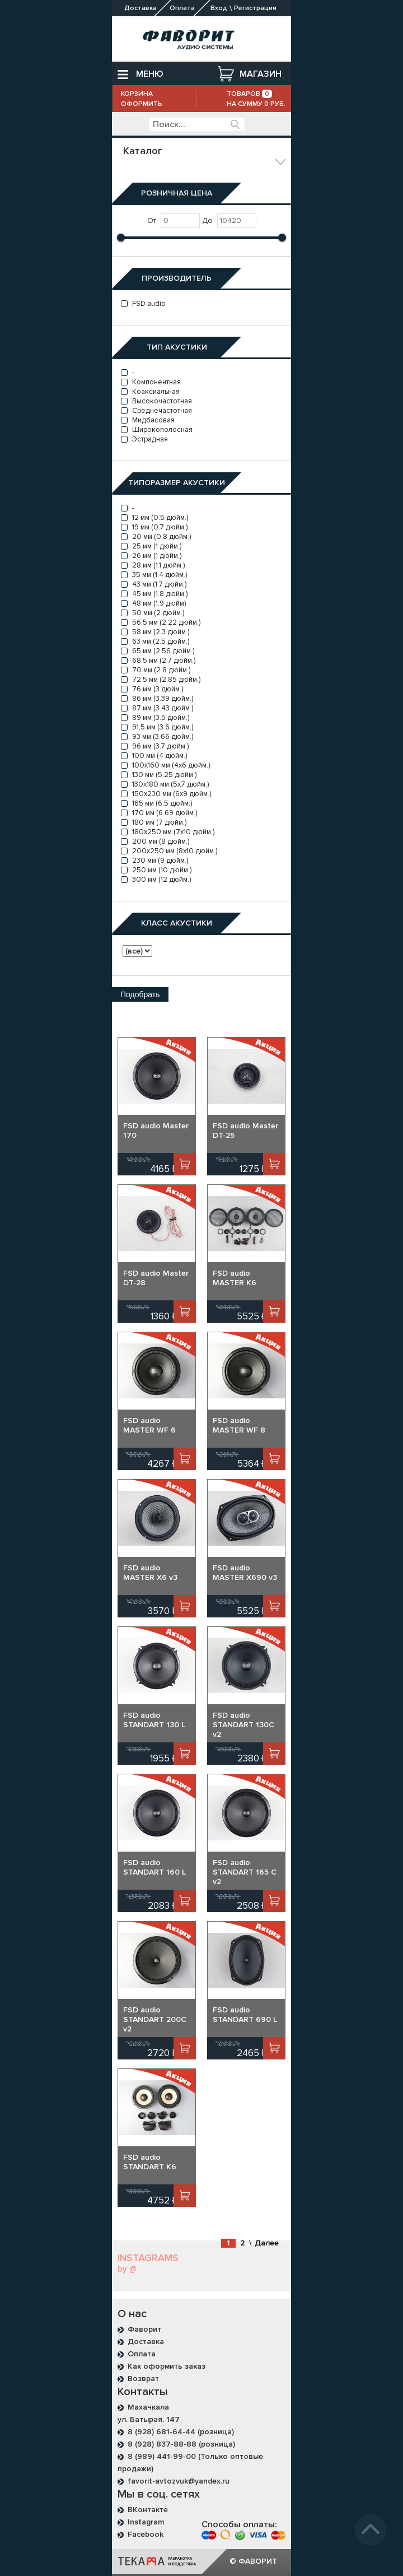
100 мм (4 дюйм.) (154, 755)
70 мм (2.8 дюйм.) (155, 670)
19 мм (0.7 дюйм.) (154, 527)
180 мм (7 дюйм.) (153, 822)
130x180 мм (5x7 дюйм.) (165, 784)
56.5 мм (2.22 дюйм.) (160, 622)
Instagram (146, 2522)
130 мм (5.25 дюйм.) (158, 774)
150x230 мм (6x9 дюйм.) (166, 793)
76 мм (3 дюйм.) (152, 689)
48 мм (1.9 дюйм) (153, 603)
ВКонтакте (148, 2509)
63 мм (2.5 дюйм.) (155, 641)
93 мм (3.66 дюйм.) (157, 736)
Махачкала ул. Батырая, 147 (149, 2413)
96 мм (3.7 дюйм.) (155, 746)
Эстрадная (144, 439)
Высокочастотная (156, 401)
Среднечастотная (156, 410)
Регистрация (255, 8)
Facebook (145, 2534)
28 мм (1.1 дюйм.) (153, 565)
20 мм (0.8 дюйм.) (156, 536)
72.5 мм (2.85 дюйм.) (160, 679)
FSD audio (143, 303)
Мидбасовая (148, 420)
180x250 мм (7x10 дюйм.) (167, 831)
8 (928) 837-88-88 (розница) (181, 2444)
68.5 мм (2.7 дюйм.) (158, 660)
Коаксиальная (150, 391)
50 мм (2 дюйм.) (152, 612)
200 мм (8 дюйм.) (155, 841)
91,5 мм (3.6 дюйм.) (157, 727)
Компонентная (151, 382)
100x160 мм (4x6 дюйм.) (165, 765)
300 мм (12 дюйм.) (156, 879)
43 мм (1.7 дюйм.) (153, 584)
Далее (267, 2243)
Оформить (141, 104)
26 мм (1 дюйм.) (151, 555)
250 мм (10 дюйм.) (156, 870)
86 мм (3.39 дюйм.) (157, 698)
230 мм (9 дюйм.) (154, 860)
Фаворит (144, 2329)
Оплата (142, 2354)
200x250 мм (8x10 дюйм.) (169, 851)
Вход (218, 8)
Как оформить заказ (166, 2366)
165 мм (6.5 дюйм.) (156, 803)
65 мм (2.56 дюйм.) (157, 651)
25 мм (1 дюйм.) (151, 546)
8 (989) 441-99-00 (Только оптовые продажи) (190, 2462)
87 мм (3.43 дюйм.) (157, 708)
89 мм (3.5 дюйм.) (155, 717)
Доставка (146, 2341)
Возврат (143, 2378)
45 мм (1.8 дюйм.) (154, 593)
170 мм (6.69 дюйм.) (159, 812)
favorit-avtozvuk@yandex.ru (178, 2481)
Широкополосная (157, 429)
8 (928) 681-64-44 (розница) (181, 2431)
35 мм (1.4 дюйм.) (154, 574)
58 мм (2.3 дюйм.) (155, 631)
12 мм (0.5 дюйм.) (154, 517)
